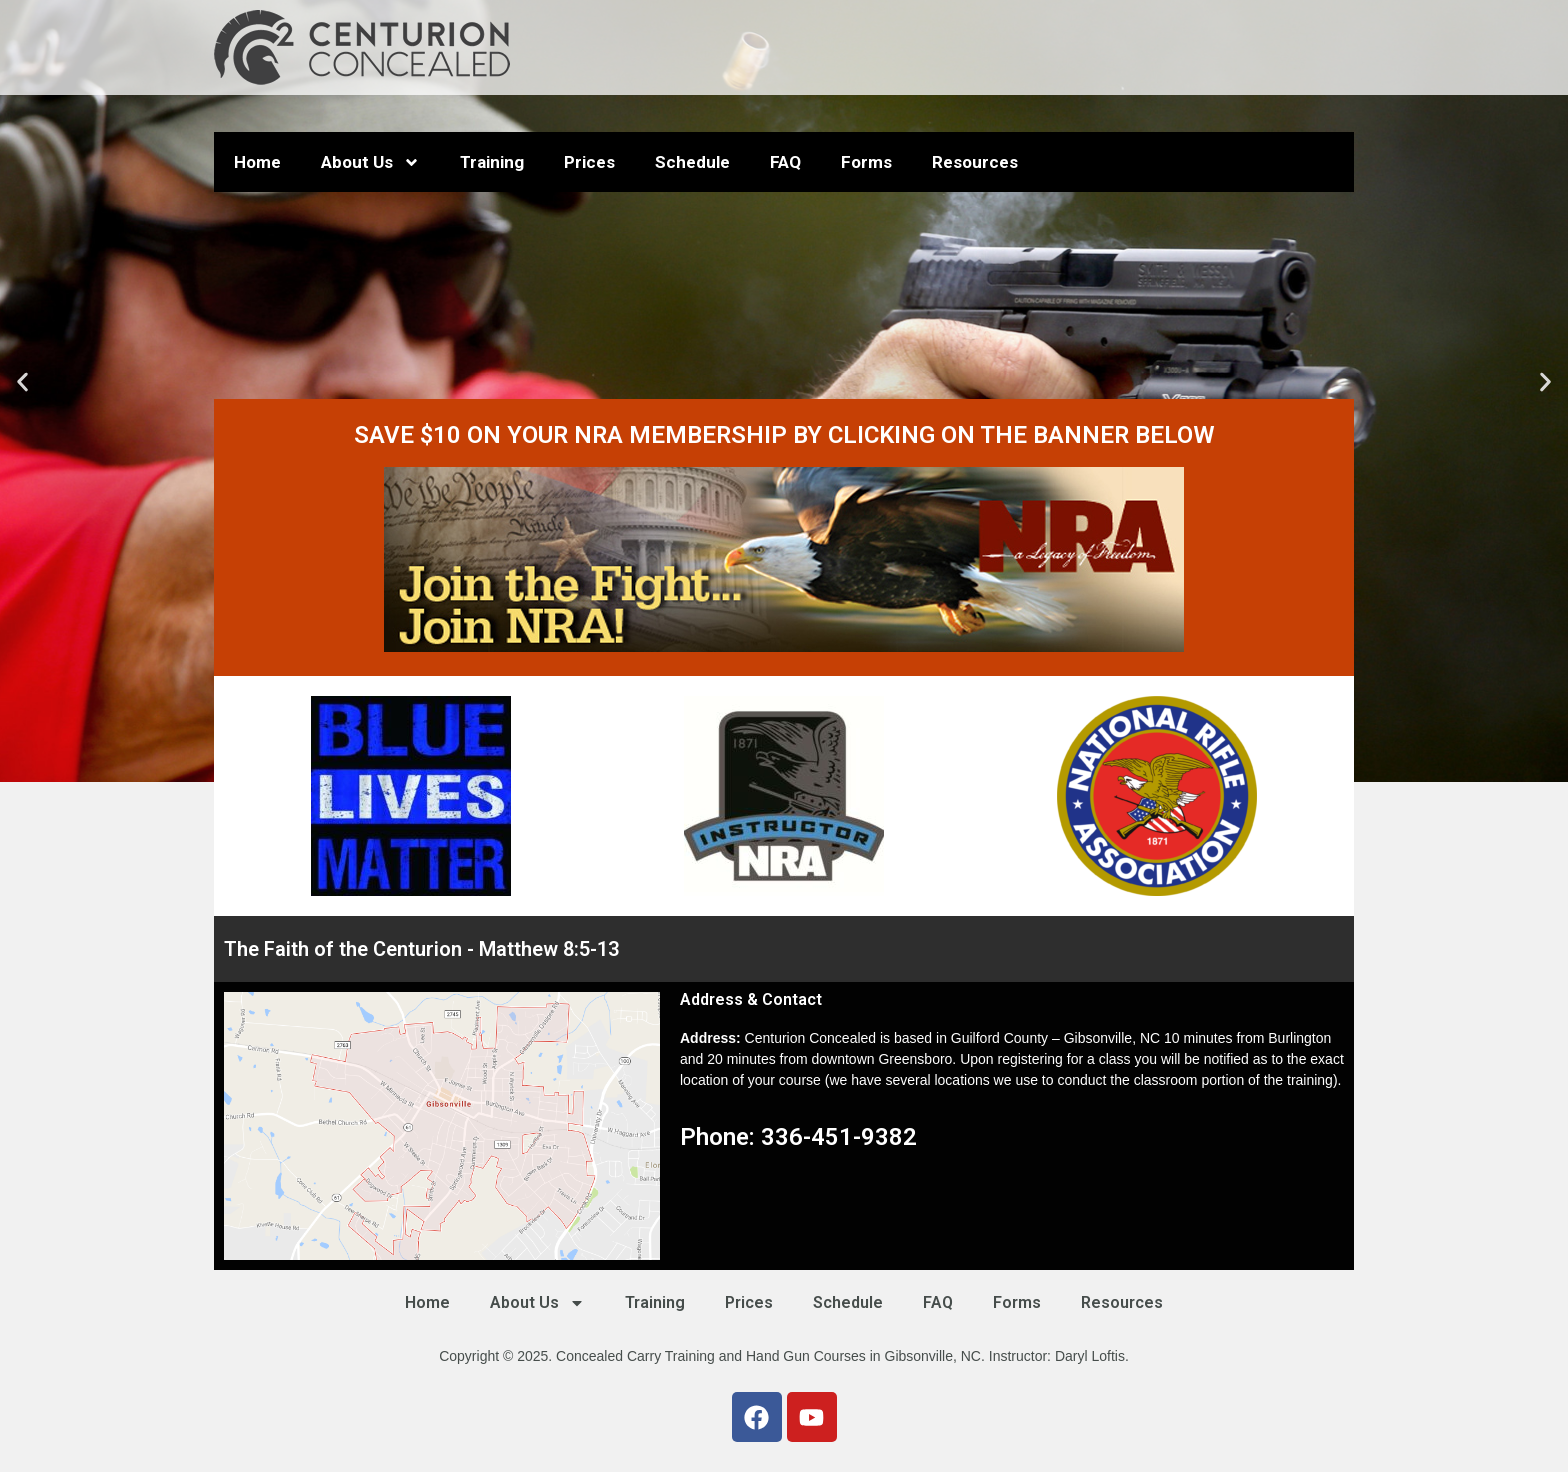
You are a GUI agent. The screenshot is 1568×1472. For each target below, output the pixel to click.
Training (492, 162)
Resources (975, 162)
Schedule (692, 162)
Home (257, 162)
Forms (866, 162)
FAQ (785, 162)
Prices (589, 162)
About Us (370, 162)
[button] (22, 382)
